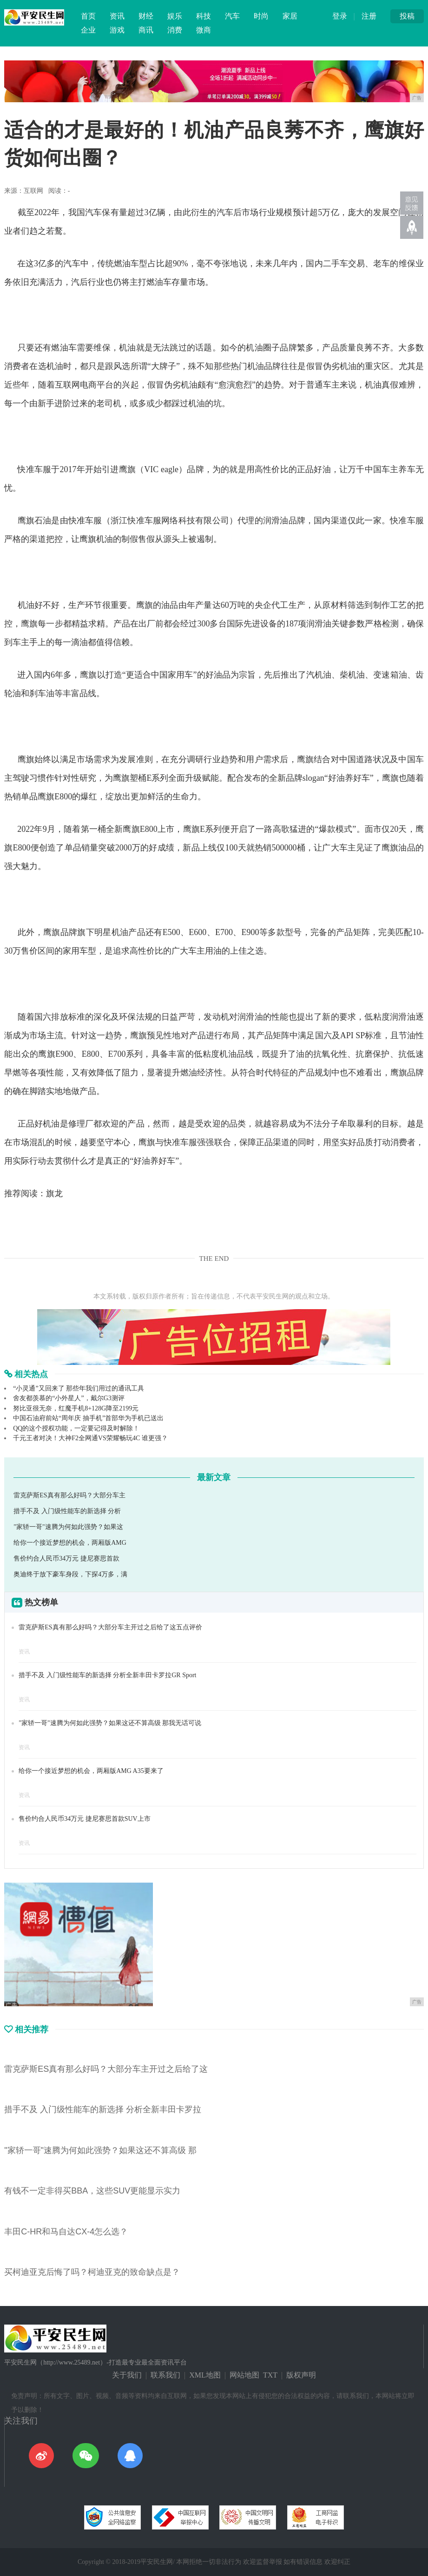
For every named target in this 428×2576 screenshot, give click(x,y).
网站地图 (244, 2375)
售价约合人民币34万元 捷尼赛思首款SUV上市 (85, 1818)
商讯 (145, 30)
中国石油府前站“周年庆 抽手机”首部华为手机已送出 (88, 1418)
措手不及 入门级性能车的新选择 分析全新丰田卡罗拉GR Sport (107, 1675)
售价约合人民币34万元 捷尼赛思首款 (66, 1558)
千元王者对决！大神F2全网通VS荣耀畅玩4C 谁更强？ (90, 1438)
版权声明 (301, 2375)
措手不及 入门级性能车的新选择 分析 (67, 1511)
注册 (369, 16)
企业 (88, 30)
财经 (145, 16)
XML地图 (205, 2375)
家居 (290, 16)
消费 (174, 30)
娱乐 (174, 16)
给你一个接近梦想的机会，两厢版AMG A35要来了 (91, 1770)
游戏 (117, 30)
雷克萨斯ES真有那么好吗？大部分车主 (69, 1495)
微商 (203, 30)
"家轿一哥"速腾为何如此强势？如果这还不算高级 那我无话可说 (110, 1723)
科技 (203, 16)
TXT (270, 2375)
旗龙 (54, 1193)
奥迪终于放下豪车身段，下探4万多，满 (70, 1574)
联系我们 (165, 2375)
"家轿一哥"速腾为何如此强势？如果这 (68, 1526)
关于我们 (127, 2375)
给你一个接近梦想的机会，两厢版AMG (69, 1542)
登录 (339, 16)
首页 (88, 16)
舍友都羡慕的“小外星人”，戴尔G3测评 (69, 1398)
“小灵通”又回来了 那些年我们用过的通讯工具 (78, 1388)
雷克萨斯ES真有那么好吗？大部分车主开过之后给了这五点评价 (110, 1627)
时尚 (261, 16)
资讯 (117, 16)
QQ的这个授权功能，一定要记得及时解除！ (76, 1428)
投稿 (407, 16)
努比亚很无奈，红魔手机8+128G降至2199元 (75, 1408)
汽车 (232, 16)
